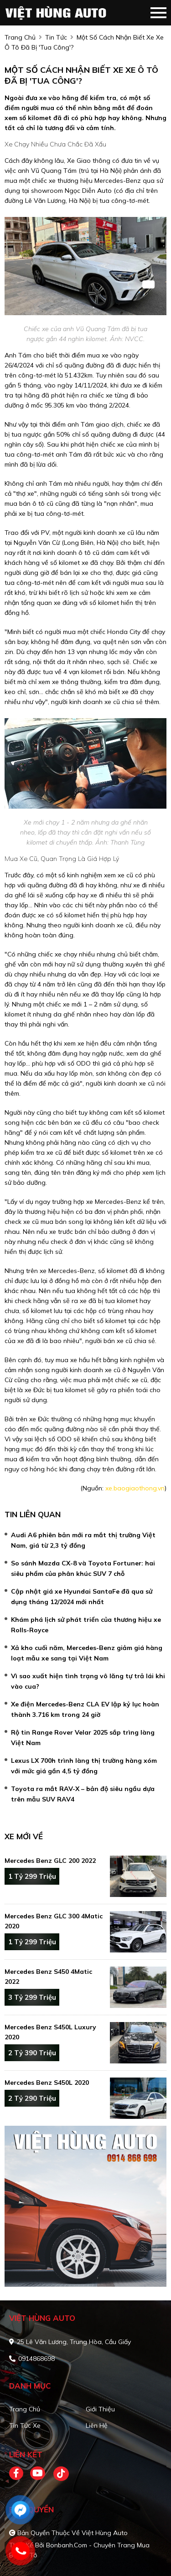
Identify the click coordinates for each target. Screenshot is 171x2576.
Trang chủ (24, 2409)
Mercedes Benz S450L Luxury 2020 (50, 2032)
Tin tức (56, 37)
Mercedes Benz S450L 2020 (47, 2082)
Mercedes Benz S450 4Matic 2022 (48, 1976)
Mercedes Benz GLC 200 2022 (50, 1861)
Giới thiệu (100, 2409)
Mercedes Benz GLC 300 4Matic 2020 (54, 1921)
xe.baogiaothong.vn (135, 1488)
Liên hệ (97, 2425)
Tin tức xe (25, 2425)
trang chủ (20, 37)
